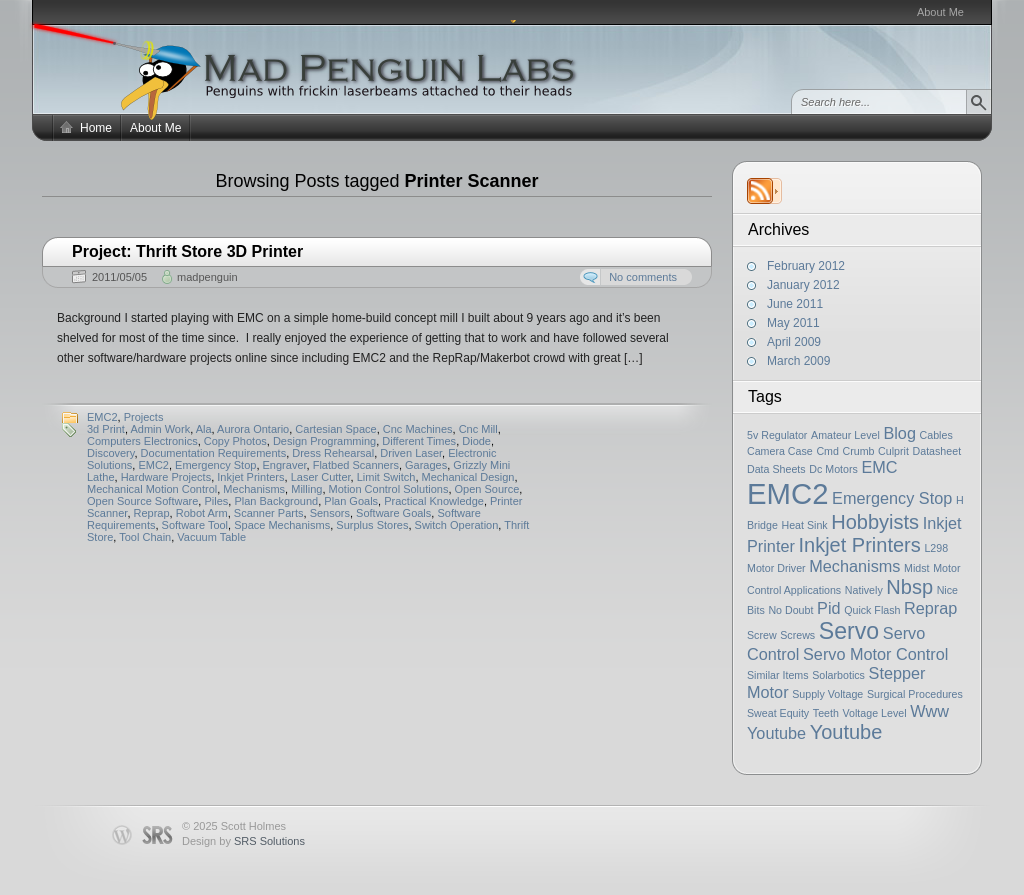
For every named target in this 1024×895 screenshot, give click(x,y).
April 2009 (794, 342)
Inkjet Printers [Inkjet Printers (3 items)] (860, 545)
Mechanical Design (468, 477)
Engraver (285, 465)
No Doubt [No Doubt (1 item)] (790, 610)
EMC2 (102, 417)
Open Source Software (142, 501)
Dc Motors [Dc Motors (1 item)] (833, 469)
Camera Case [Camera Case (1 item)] (780, 451)
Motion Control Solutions (389, 489)
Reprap (152, 513)
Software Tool (195, 525)
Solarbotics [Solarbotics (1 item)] (838, 675)
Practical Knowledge (434, 501)
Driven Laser (411, 453)
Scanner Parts (269, 513)
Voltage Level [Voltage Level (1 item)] (875, 713)
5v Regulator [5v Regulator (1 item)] (777, 435)
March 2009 (798, 361)
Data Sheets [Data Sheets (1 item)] (776, 469)
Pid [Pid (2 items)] (829, 608)
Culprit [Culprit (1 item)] (893, 451)
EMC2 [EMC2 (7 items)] (787, 493)
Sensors (330, 513)
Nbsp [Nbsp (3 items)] (909, 587)
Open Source (487, 489)
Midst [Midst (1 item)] (916, 568)
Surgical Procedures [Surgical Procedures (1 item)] (915, 694)
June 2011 (795, 304)
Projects (144, 417)
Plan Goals (351, 501)
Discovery (110, 453)
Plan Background (276, 501)
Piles (216, 501)
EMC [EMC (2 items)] (879, 467)
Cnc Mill (478, 429)
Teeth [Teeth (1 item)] (826, 713)
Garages (426, 465)
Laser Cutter (321, 477)
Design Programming (324, 441)
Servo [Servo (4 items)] (849, 631)
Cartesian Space (335, 429)
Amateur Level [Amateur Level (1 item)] (845, 435)
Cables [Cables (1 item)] (936, 435)
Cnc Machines (418, 429)
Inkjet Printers (250, 477)
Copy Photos (235, 441)
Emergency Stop (215, 465)
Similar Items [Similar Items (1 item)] (778, 675)
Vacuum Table (211, 537)
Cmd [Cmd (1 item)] (827, 451)
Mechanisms (254, 489)
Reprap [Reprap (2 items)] (930, 608)
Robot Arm (202, 513)
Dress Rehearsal (333, 453)
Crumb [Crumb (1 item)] (859, 451)
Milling (306, 489)
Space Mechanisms (282, 525)
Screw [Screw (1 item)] (762, 635)
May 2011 (793, 323)
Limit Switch (386, 477)
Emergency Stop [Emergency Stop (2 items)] (892, 498)
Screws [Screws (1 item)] (797, 635)
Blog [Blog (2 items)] (899, 433)
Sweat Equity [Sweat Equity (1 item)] (778, 713)
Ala (204, 429)
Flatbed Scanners (356, 465)
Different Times (419, 441)
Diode (476, 441)
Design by (243, 841)
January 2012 (803, 285)
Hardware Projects (166, 477)
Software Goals (393, 513)
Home (96, 128)
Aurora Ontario (253, 429)
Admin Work (160, 429)
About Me (940, 12)
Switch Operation (457, 525)
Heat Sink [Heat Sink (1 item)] (804, 525)
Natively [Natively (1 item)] (864, 590)
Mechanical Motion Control (152, 489)
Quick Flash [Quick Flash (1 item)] (872, 610)
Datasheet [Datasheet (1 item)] (937, 451)
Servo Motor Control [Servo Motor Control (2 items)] (875, 654)
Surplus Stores (372, 525)
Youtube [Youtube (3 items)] (846, 732)
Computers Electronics (142, 441)
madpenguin (207, 277)
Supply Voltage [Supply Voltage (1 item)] (827, 694)
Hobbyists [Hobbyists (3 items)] (875, 522)
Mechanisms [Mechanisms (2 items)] (854, 566)
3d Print (106, 429)
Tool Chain (145, 537)
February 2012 (806, 266)
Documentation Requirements (214, 453)
